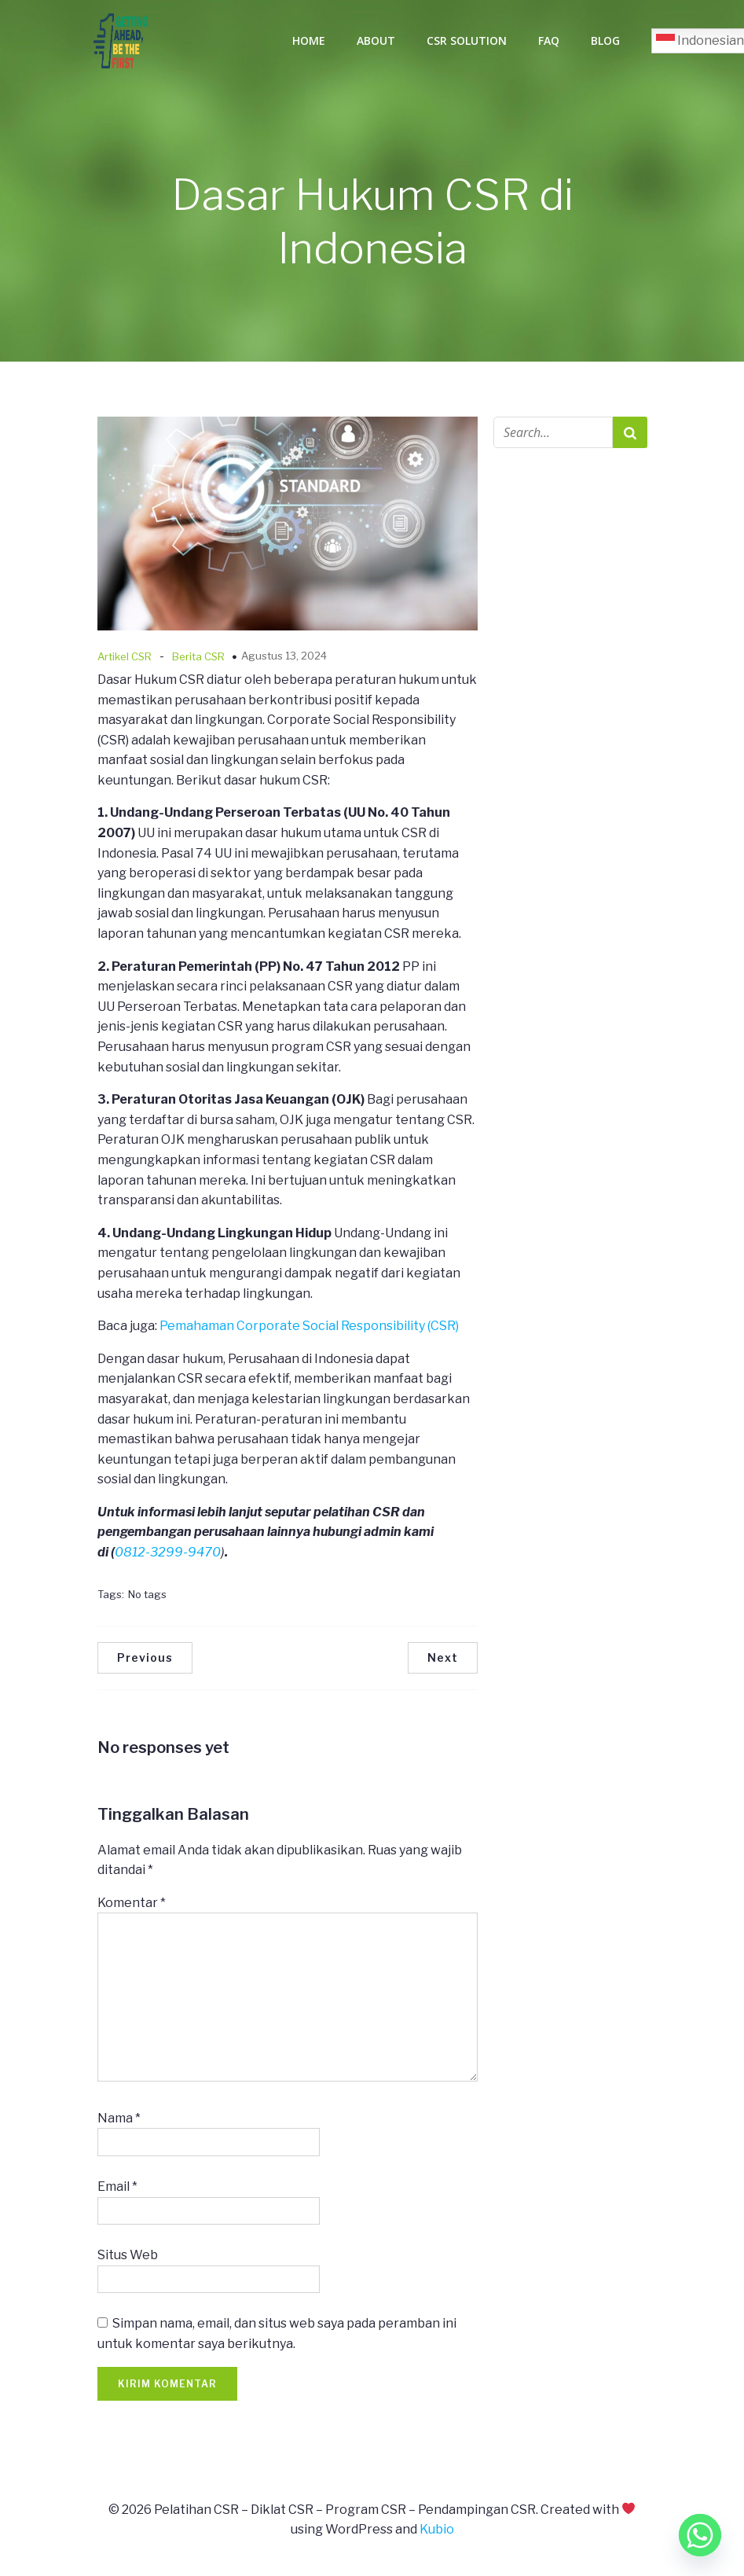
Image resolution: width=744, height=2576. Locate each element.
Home (308, 42)
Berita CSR (198, 661)
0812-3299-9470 (168, 1556)
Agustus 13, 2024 (284, 660)
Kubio (437, 2533)
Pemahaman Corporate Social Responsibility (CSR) (309, 1330)
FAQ (548, 42)
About (376, 42)
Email (117, 2191)
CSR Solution (467, 42)
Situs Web (127, 2259)
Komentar (131, 1907)
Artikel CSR (124, 661)
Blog (605, 42)
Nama (119, 2122)
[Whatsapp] (700, 2535)
